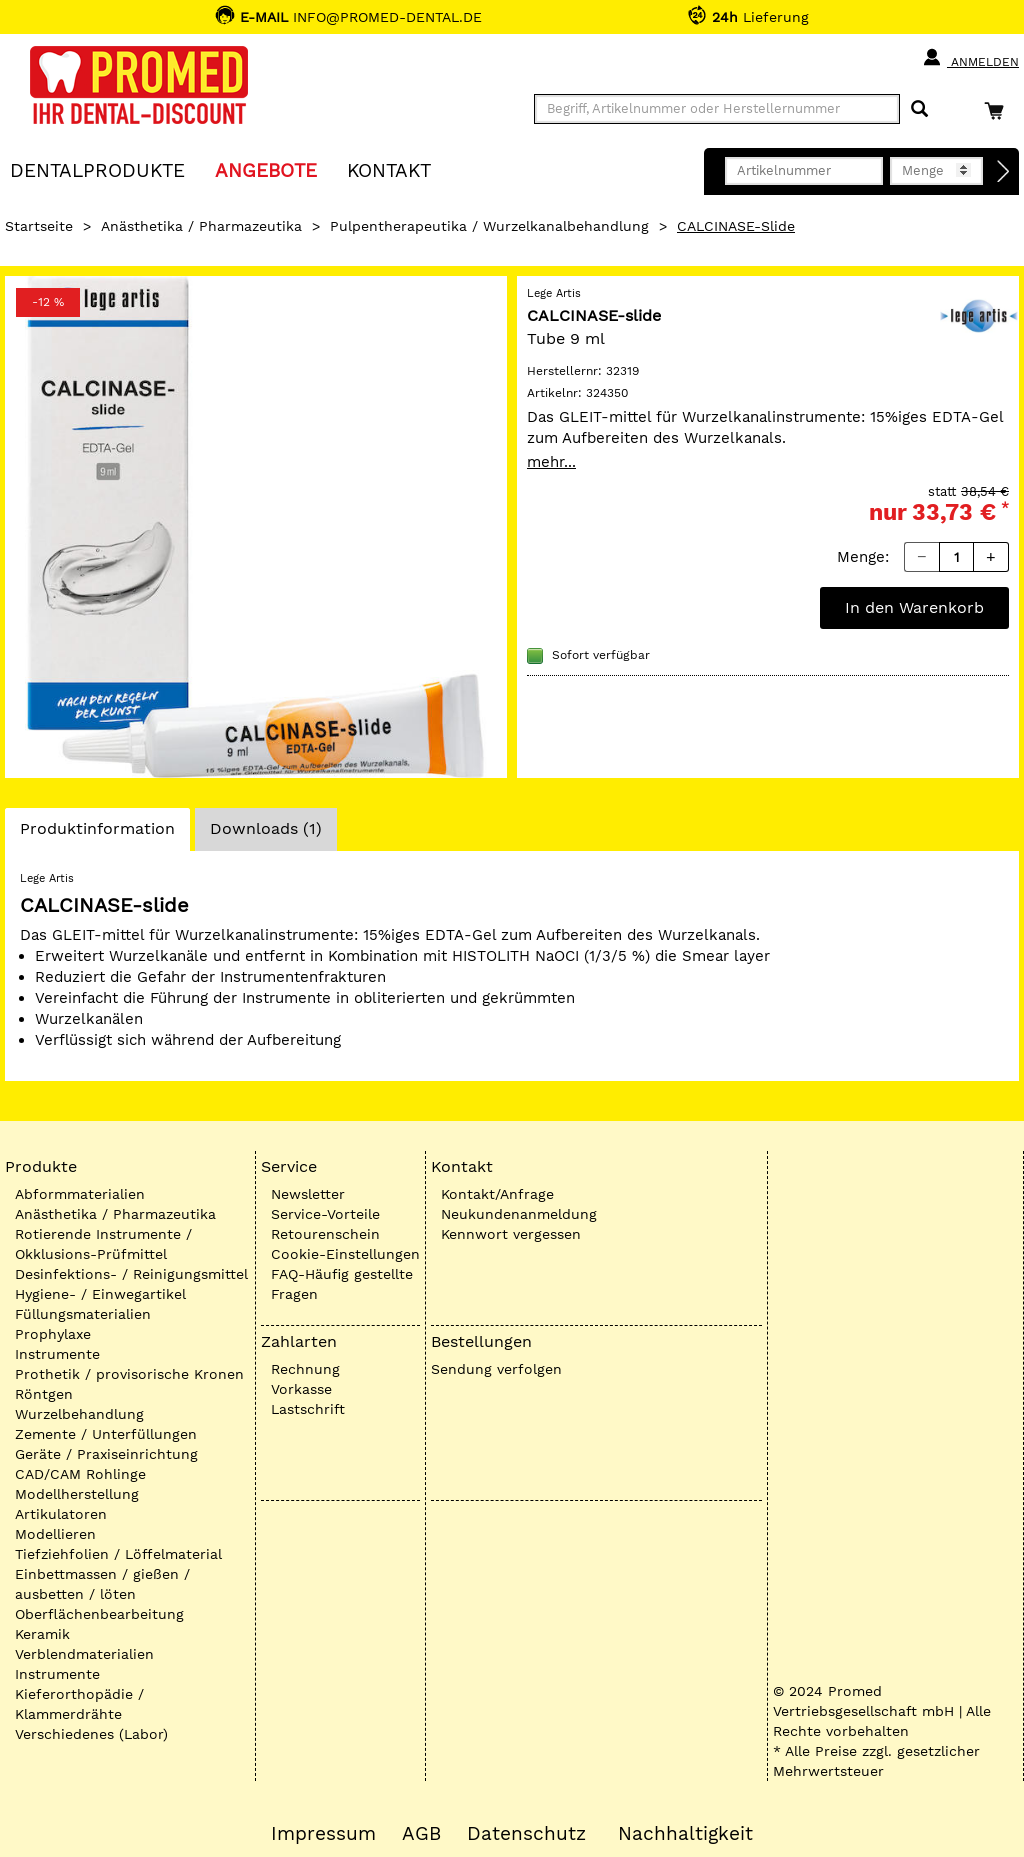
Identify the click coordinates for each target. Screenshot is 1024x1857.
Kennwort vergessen (511, 1234)
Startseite (39, 226)
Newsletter (308, 1194)
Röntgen (44, 1394)
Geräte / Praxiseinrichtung (106, 1454)
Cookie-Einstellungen (345, 1254)
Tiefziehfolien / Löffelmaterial (118, 1554)
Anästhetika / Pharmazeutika (201, 226)
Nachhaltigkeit (685, 1834)
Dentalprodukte (97, 169)
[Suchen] (919, 109)
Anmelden (970, 58)
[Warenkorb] (999, 110)
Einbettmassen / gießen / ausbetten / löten (102, 1584)
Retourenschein (325, 1234)
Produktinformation (97, 834)
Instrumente (57, 1354)
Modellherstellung (77, 1494)
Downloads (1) (266, 828)
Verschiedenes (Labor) (91, 1734)
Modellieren (55, 1534)
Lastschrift (308, 1409)
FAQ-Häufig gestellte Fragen (342, 1284)
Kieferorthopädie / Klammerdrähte (79, 1704)
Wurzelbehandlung (79, 1414)
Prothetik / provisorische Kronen (129, 1374)
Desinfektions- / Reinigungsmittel (131, 1274)
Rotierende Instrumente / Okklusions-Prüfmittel (103, 1244)
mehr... (551, 462)
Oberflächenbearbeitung (99, 1614)
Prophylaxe (53, 1334)
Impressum (323, 1834)
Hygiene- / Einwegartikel (100, 1294)
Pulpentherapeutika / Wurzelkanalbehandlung (489, 226)
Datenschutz (526, 1834)
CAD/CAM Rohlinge (80, 1474)
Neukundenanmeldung (519, 1214)
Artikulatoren (61, 1514)
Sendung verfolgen (496, 1369)
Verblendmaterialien (84, 1654)
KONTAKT (389, 169)
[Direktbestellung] (1004, 172)
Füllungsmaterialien (83, 1314)
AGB (421, 1834)
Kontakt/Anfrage (497, 1194)
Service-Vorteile (325, 1214)
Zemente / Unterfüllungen (106, 1434)
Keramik (42, 1634)
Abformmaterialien (80, 1194)
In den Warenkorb (914, 607)
